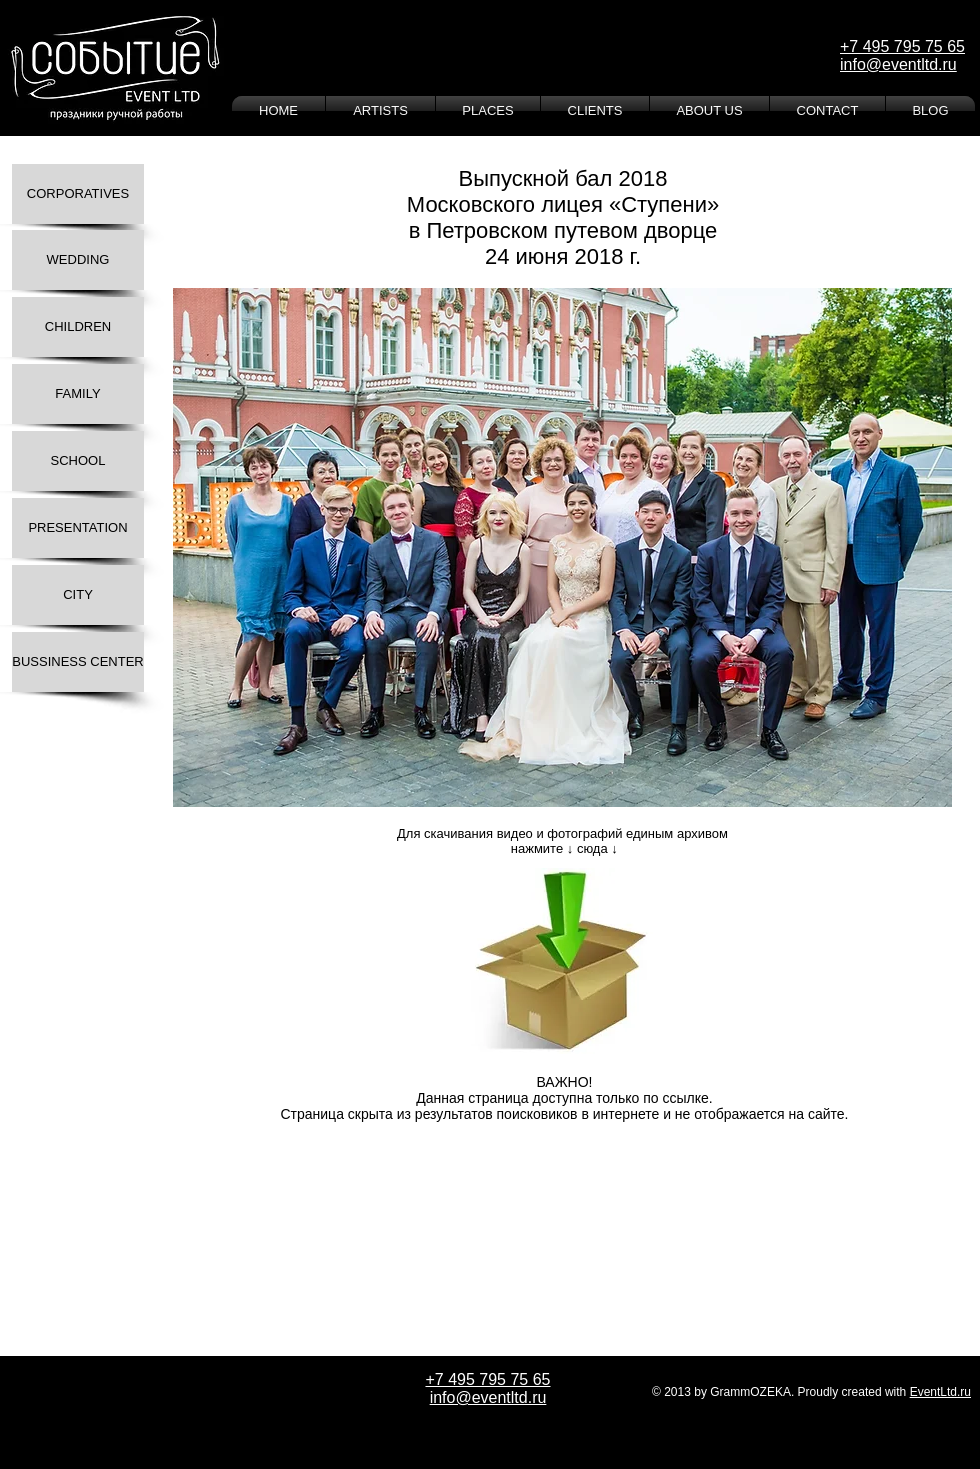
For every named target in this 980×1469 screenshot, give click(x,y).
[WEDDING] (78, 260)
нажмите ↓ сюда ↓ (562, 848)
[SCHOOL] (78, 461)
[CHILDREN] (78, 327)
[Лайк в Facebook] (249, 1148)
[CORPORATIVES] (78, 194)
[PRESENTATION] (78, 528)
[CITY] (78, 595)
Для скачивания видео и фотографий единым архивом (562, 833)
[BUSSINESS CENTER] (78, 662)
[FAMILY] (78, 394)
